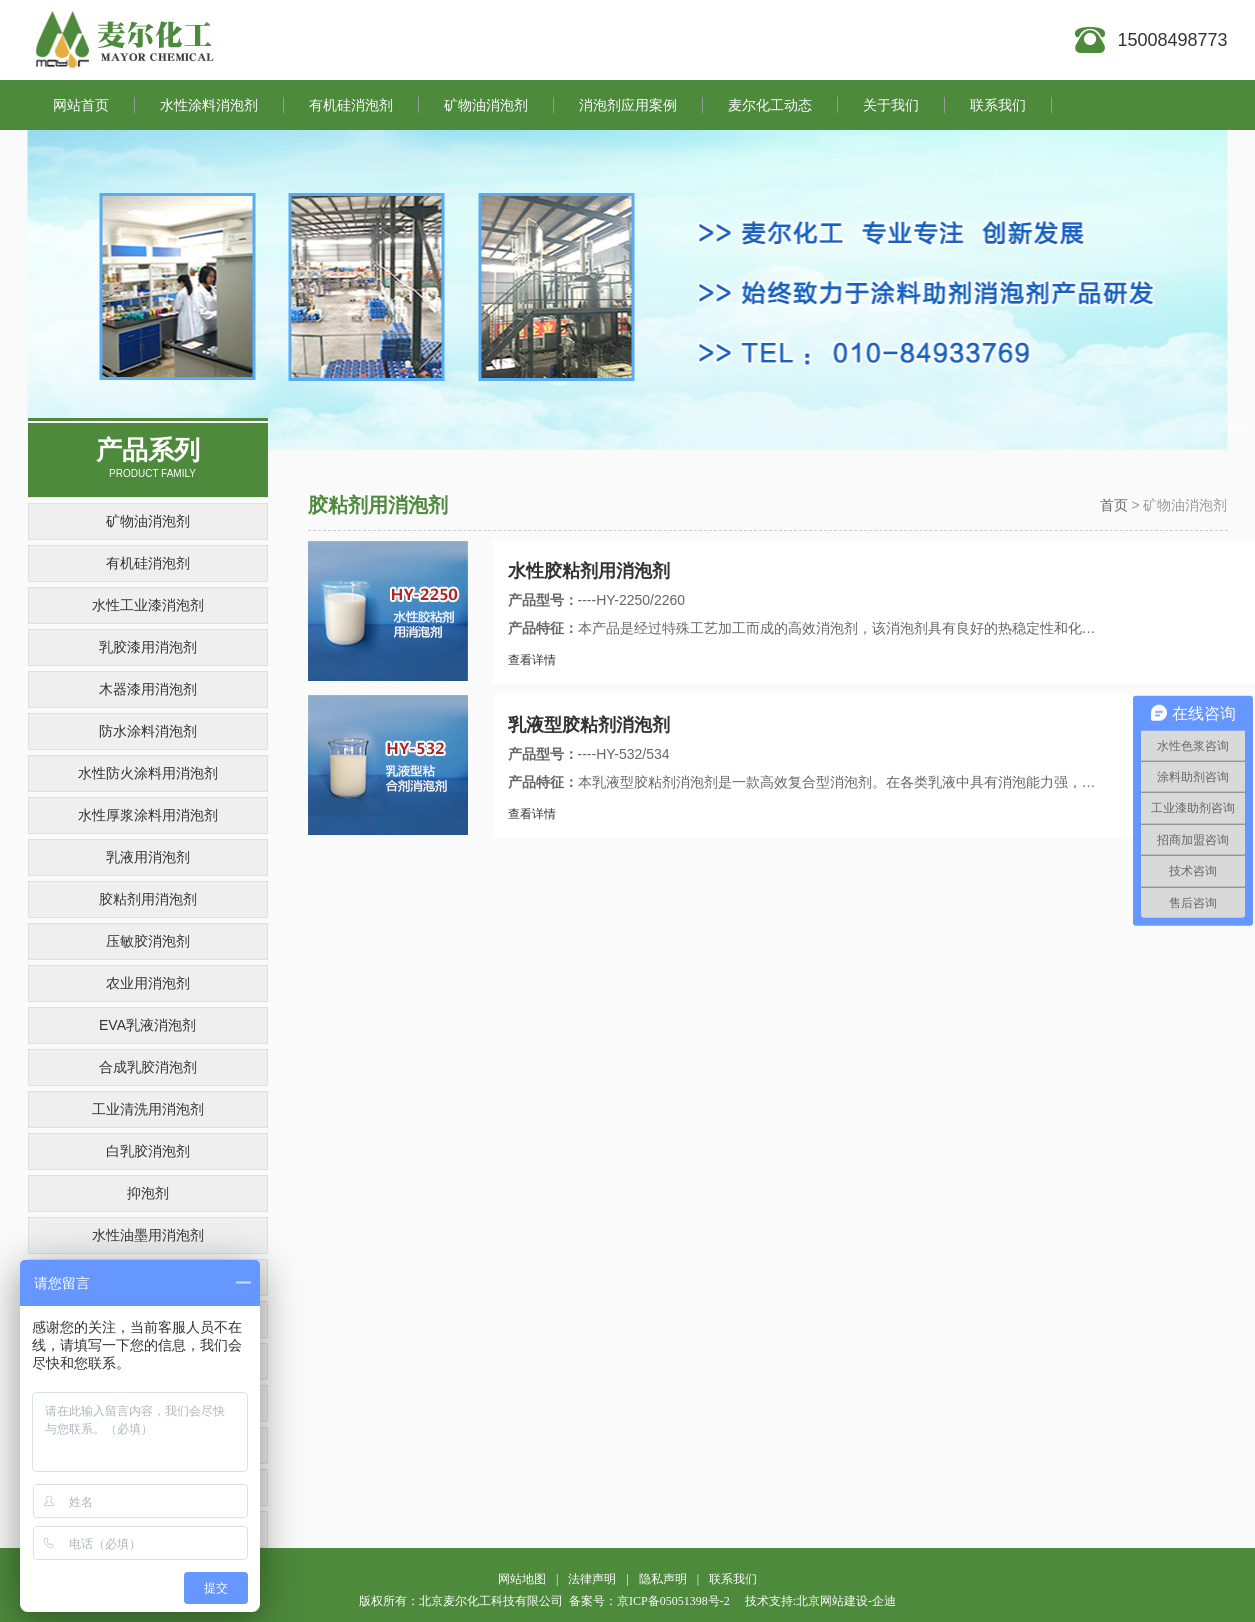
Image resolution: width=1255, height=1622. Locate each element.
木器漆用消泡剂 (148, 689)
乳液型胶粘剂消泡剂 (589, 725)
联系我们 (733, 1579)
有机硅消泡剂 (148, 563)
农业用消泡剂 (148, 983)
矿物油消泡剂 (148, 521)
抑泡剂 (148, 1193)
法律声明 (592, 1579)
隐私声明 (663, 1579)
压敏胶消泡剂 (148, 941)
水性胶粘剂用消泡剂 (589, 571)
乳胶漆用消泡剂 (148, 647)
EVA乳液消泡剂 (147, 1025)
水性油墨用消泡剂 (148, 1235)
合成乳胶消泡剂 (148, 1067)
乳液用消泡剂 (148, 857)
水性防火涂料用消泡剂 (148, 773)
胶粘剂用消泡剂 (148, 899)
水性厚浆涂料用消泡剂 (148, 815)
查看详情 (532, 660)
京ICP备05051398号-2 (673, 1601)
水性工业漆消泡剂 (148, 605)
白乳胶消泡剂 (148, 1151)
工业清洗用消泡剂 (148, 1109)
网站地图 (522, 1579)
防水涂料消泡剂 (148, 731)
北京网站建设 (832, 1601)
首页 (1114, 505)
